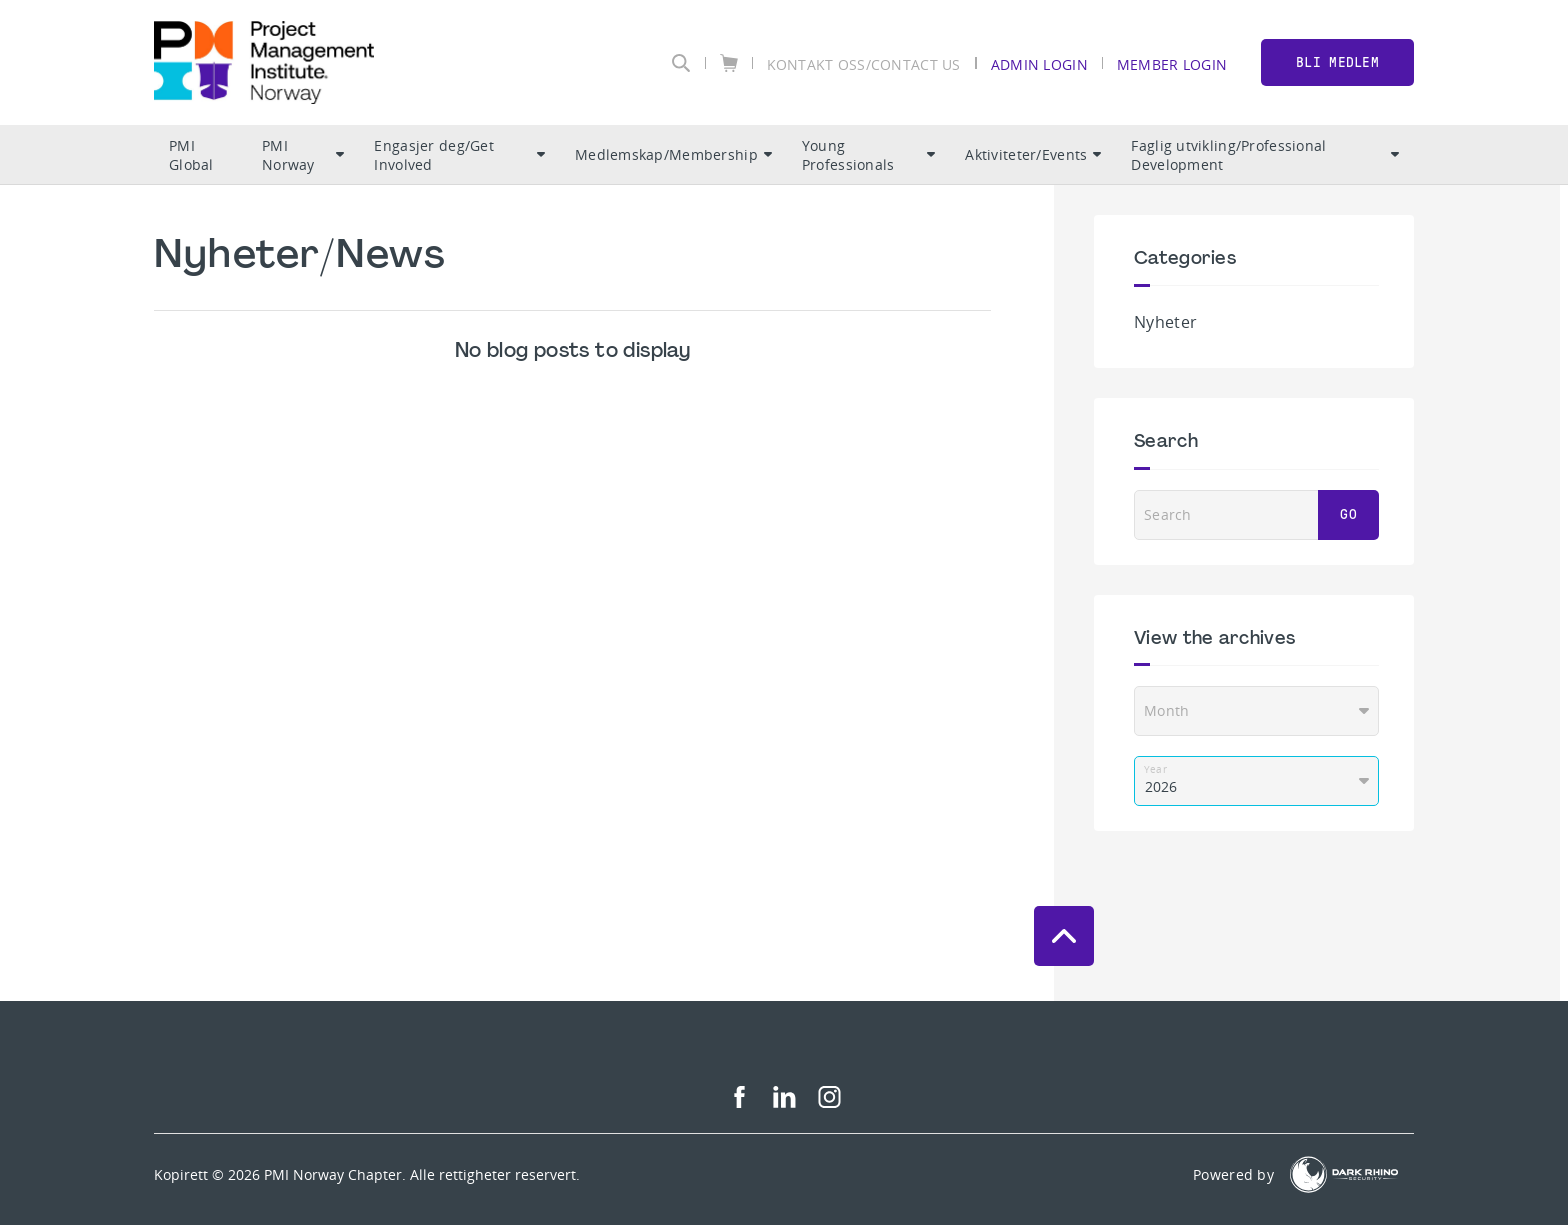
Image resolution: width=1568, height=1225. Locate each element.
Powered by (1233, 1174)
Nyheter (1165, 322)
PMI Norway (303, 155)
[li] (784, 1102)
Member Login (1172, 63)
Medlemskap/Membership (673, 154)
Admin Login (1039, 63)
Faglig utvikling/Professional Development (1265, 155)
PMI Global (191, 155)
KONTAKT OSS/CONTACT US (864, 63)
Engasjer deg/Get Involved (459, 155)
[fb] (739, 1102)
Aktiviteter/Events (1033, 154)
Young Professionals (869, 155)
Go (1348, 514)
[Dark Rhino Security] (1344, 1174)
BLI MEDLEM (1337, 62)
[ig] (829, 1102)
